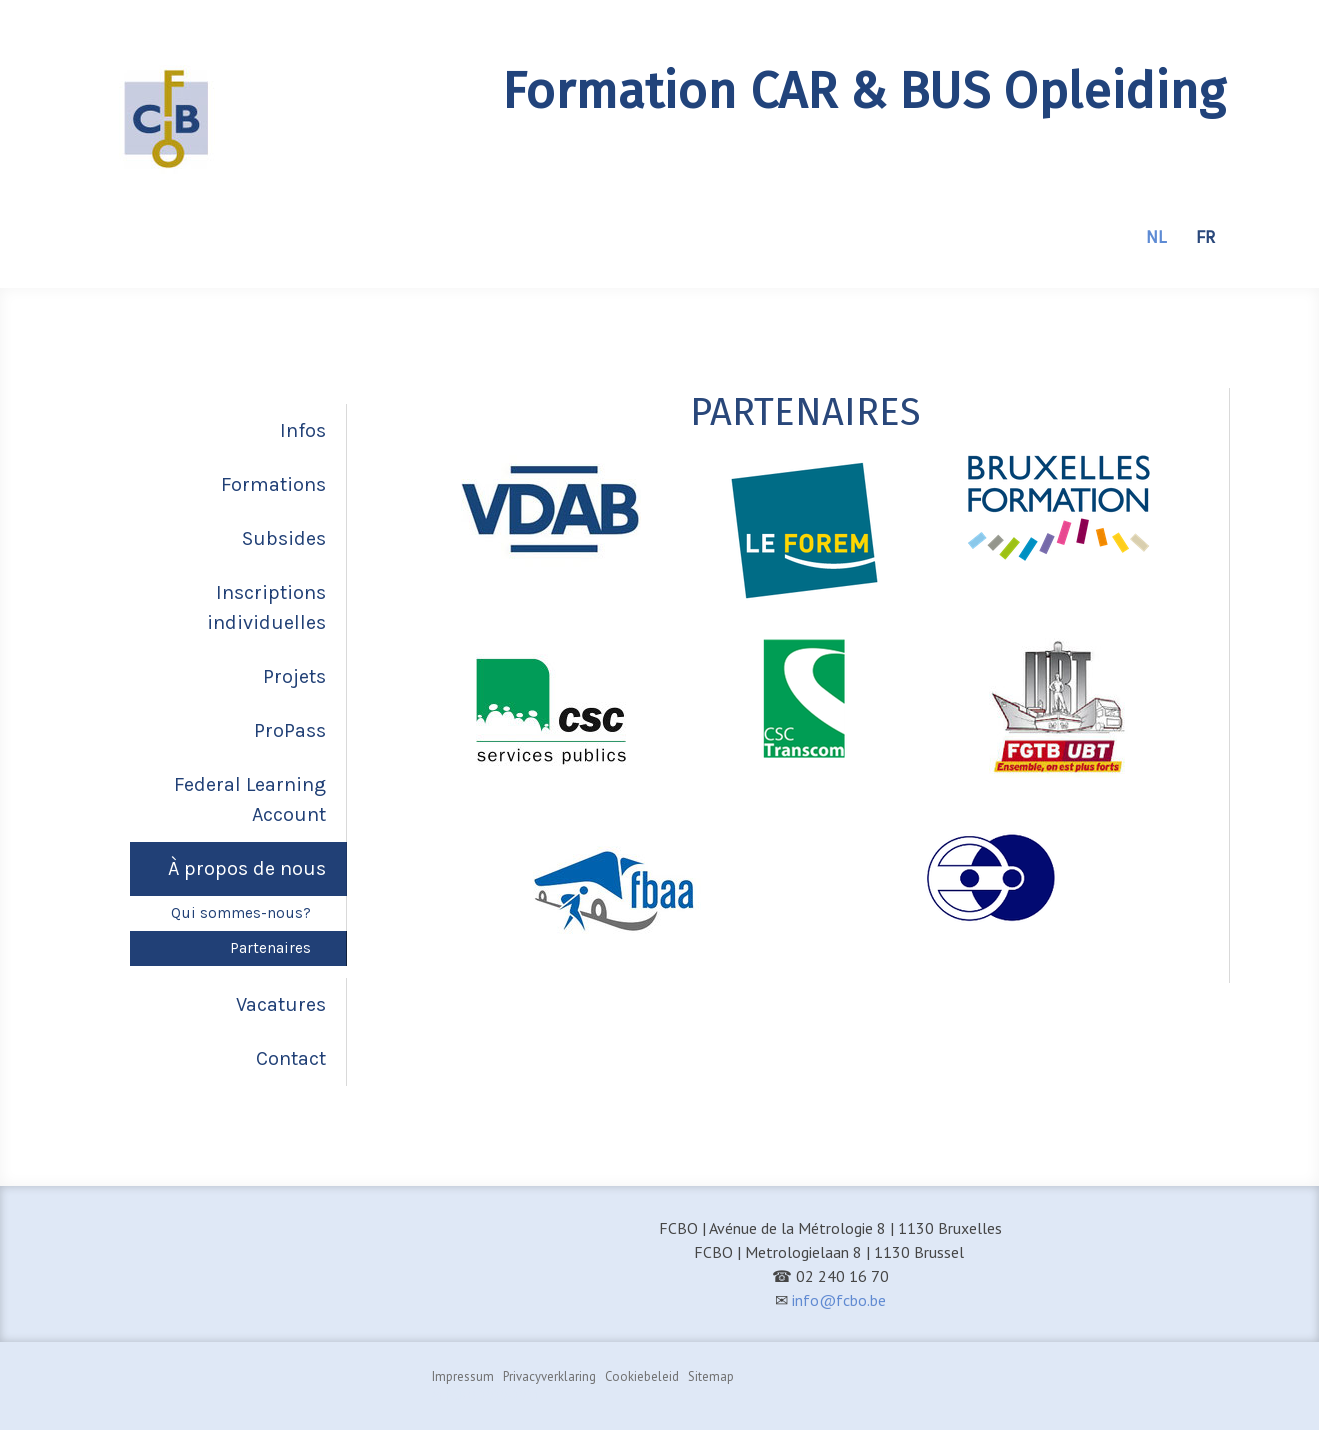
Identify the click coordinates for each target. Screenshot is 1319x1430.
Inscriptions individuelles (266, 607)
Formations (273, 484)
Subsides (284, 538)
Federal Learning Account (250, 799)
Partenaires (270, 948)
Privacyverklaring (549, 1376)
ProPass (290, 730)
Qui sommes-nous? (241, 913)
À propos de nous (247, 868)
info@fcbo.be (839, 1300)
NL (1156, 237)
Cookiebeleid (642, 1376)
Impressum (463, 1376)
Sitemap (711, 1376)
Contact (291, 1058)
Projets (294, 676)
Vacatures (281, 1004)
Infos (303, 430)
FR (1205, 237)
